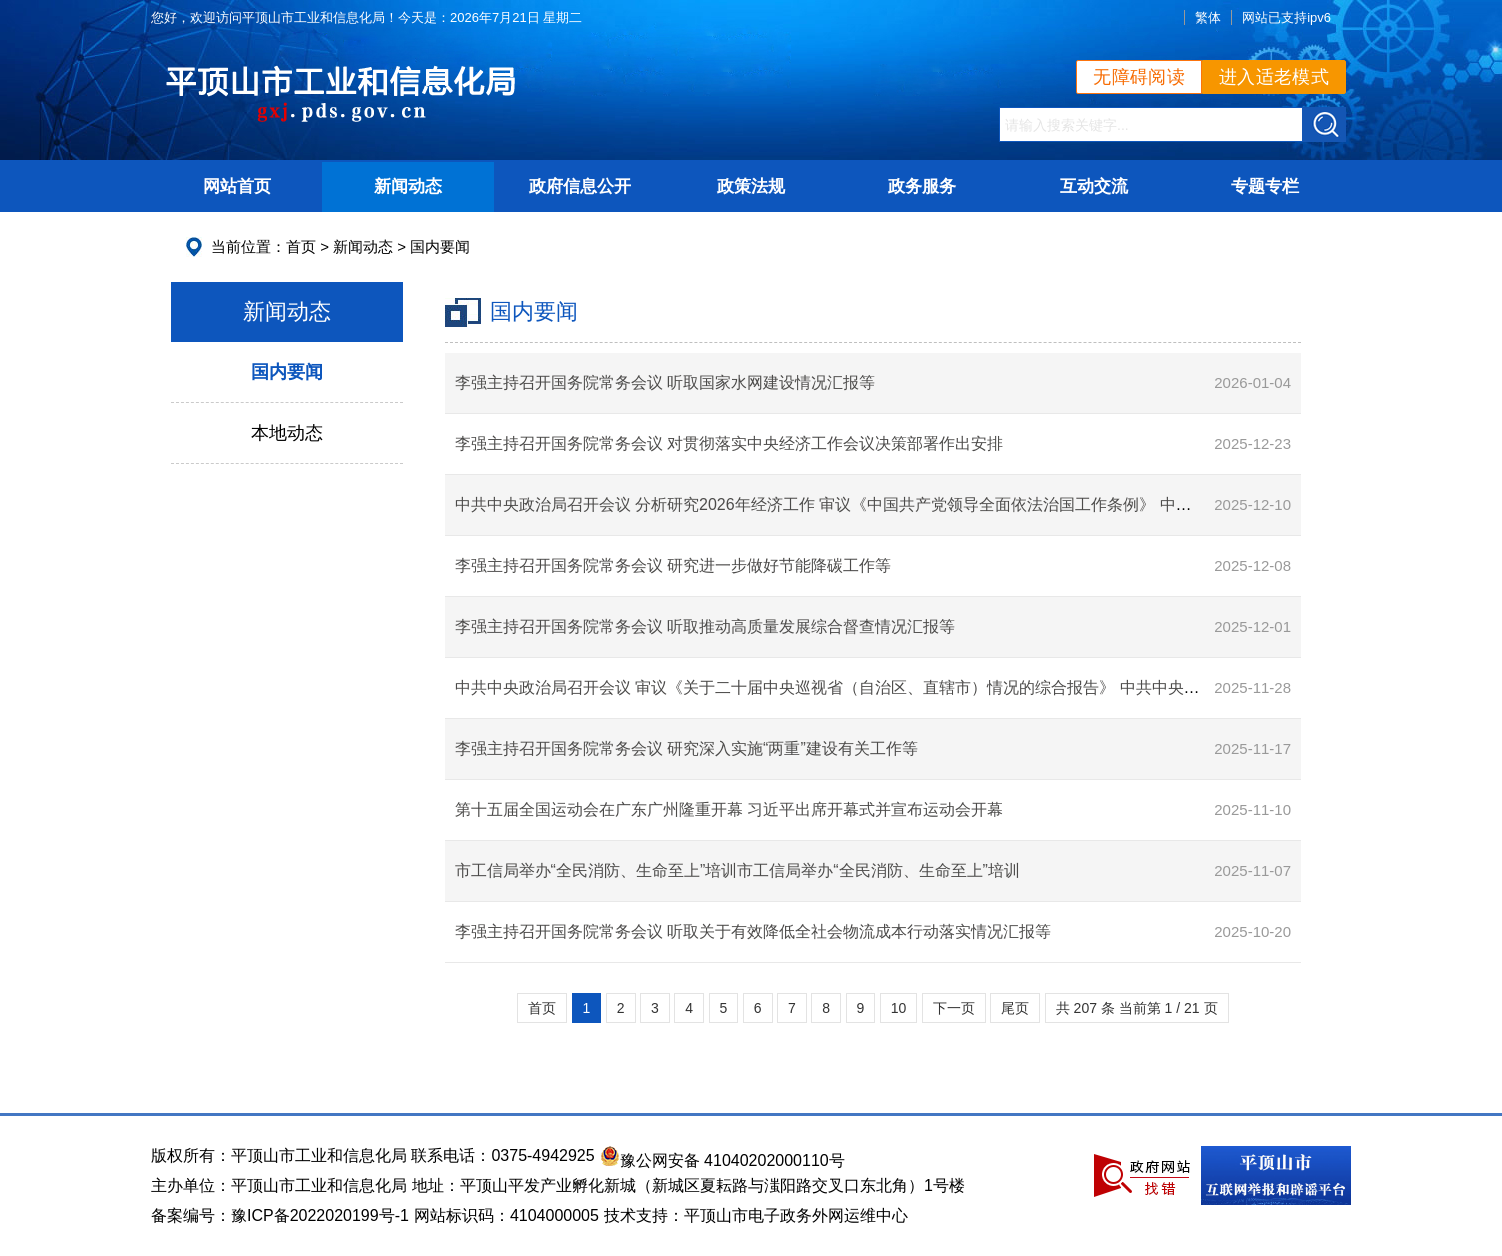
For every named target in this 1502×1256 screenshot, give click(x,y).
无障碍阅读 (1139, 77)
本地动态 (287, 433)
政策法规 (751, 186)
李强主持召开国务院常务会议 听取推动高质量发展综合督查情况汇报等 (705, 626)
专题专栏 (1265, 186)
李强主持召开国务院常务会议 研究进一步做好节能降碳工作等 (673, 565)
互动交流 (1094, 186)
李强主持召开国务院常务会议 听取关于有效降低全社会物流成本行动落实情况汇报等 (753, 931)
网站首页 (237, 186)
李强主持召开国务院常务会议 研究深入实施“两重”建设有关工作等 (686, 748)
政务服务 (922, 186)
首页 (301, 246)
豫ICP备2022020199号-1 (320, 1215)
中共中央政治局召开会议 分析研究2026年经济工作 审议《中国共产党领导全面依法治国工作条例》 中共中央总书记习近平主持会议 (919, 504)
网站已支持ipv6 (1286, 17)
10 (899, 1008)
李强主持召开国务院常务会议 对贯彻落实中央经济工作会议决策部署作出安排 (729, 443)
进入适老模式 (1274, 77)
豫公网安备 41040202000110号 (722, 1160)
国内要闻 (440, 246)
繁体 (1208, 17)
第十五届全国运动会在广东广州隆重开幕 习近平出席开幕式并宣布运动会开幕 (729, 809)
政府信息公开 (580, 186)
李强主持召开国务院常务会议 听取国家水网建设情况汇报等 (665, 382)
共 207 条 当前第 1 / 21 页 (1137, 1008)
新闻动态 (408, 186)
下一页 (954, 1008)
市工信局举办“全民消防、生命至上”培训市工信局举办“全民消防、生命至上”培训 (737, 870)
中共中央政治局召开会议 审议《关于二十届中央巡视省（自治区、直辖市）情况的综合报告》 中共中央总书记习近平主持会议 (899, 687)
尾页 (1015, 1008)
